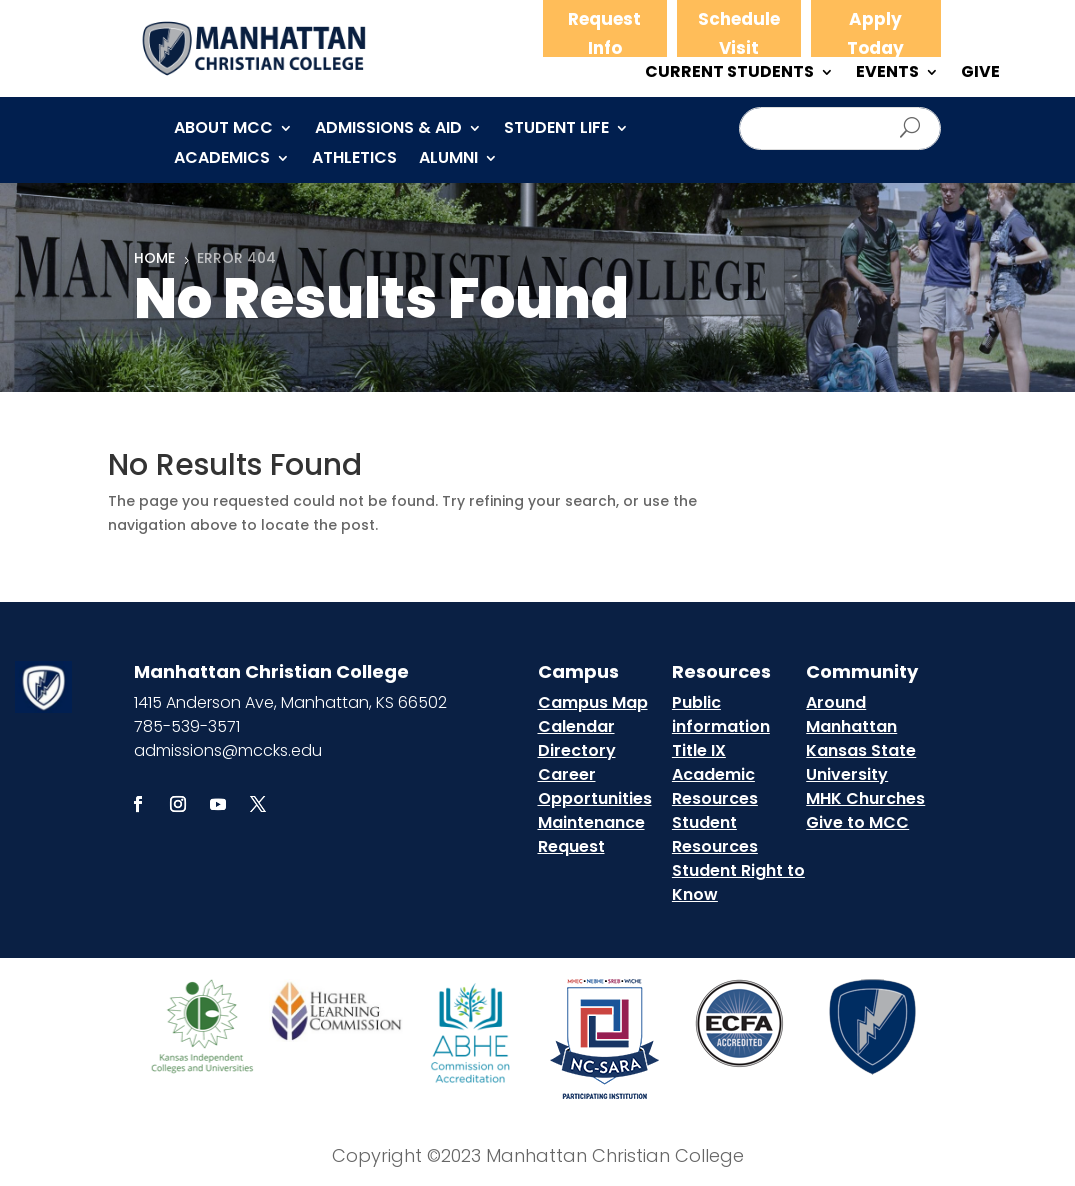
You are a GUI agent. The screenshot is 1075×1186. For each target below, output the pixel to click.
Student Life (556, 130)
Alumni (448, 160)
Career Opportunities (595, 786)
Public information (721, 714)
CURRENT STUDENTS (729, 74)
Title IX (699, 750)
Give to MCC (857, 822)
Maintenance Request (591, 834)
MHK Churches (865, 798)
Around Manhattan (851, 714)
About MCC (223, 130)
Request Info (604, 33)
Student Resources (715, 834)
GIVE (980, 74)
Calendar (576, 726)
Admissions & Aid (388, 130)
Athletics (354, 160)
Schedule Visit (739, 33)
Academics (222, 160)
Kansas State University (861, 762)
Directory (577, 750)
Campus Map (593, 702)
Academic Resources (715, 786)
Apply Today (875, 33)
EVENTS (887, 74)
